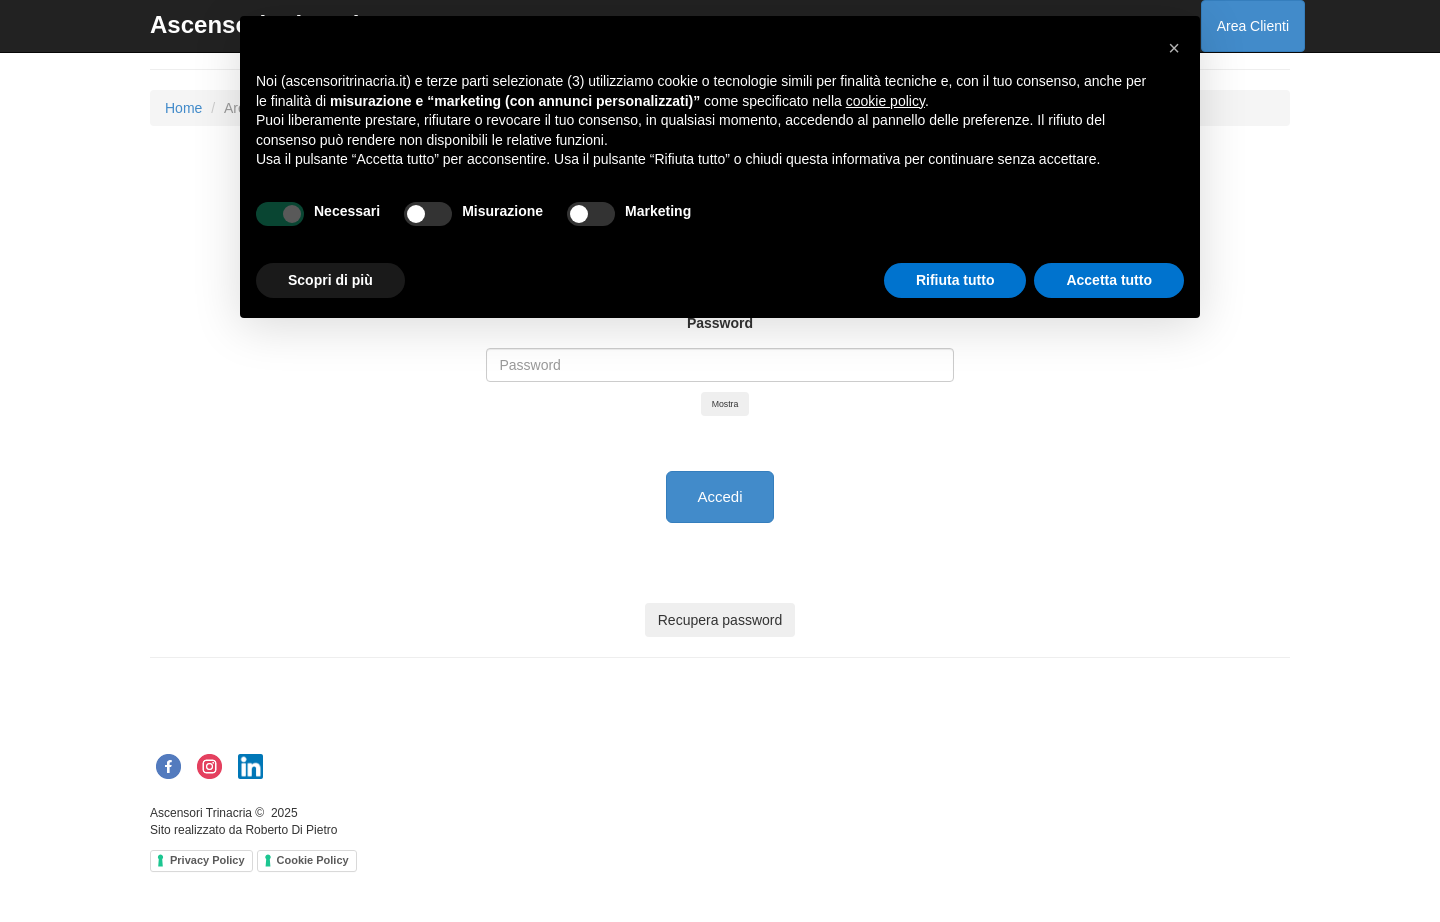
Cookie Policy (313, 860)
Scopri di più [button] (330, 280)
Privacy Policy (207, 860)
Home (183, 108)
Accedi (719, 496)
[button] (1174, 48)
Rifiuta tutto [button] (955, 280)
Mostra (725, 404)
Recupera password (720, 620)
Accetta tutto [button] (1109, 280)
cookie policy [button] (885, 101)
